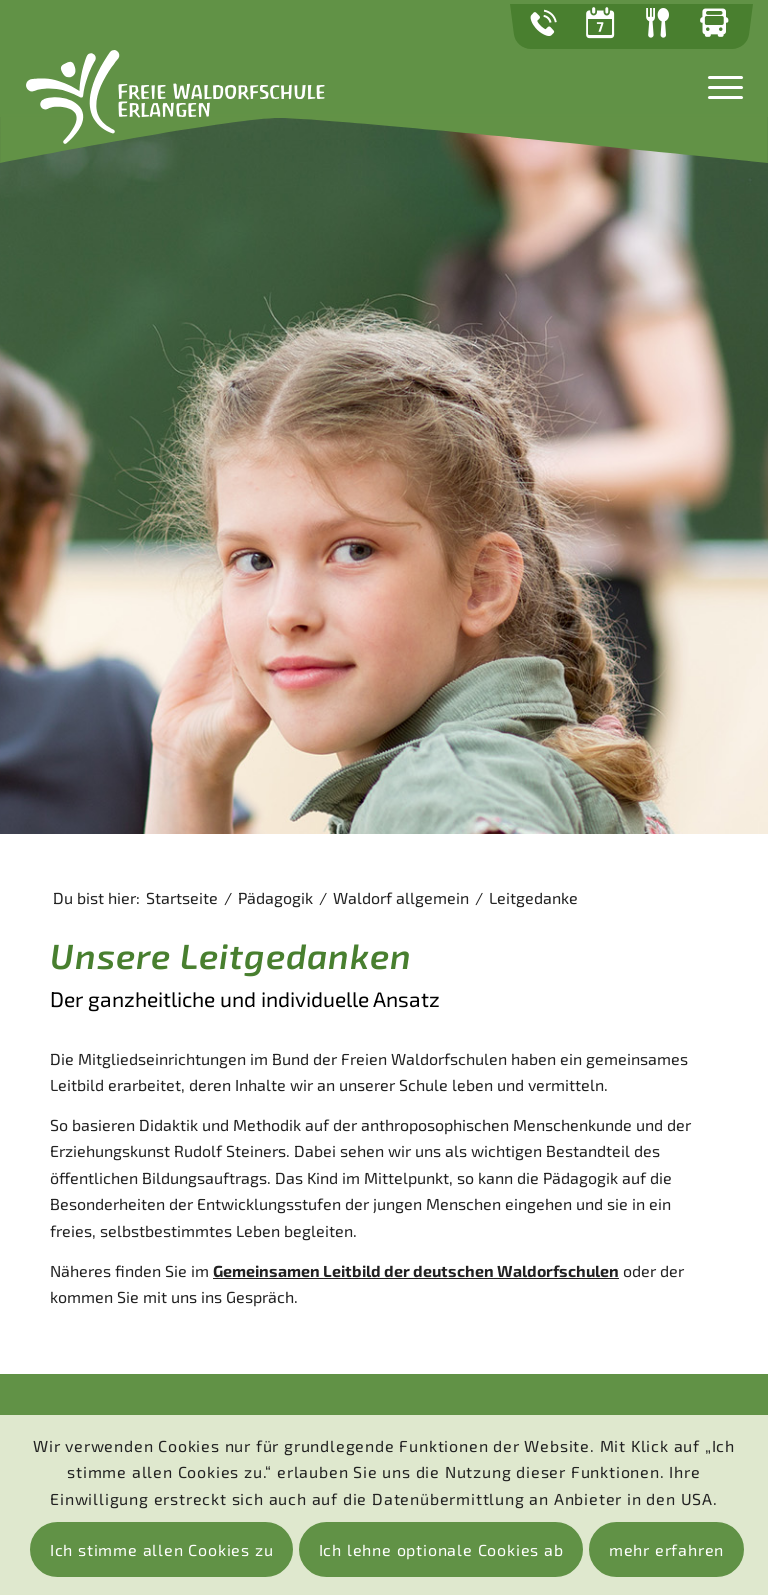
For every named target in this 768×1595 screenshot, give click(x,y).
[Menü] (720, 85)
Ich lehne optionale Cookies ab (441, 1549)
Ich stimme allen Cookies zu (162, 1549)
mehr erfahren (666, 1549)
